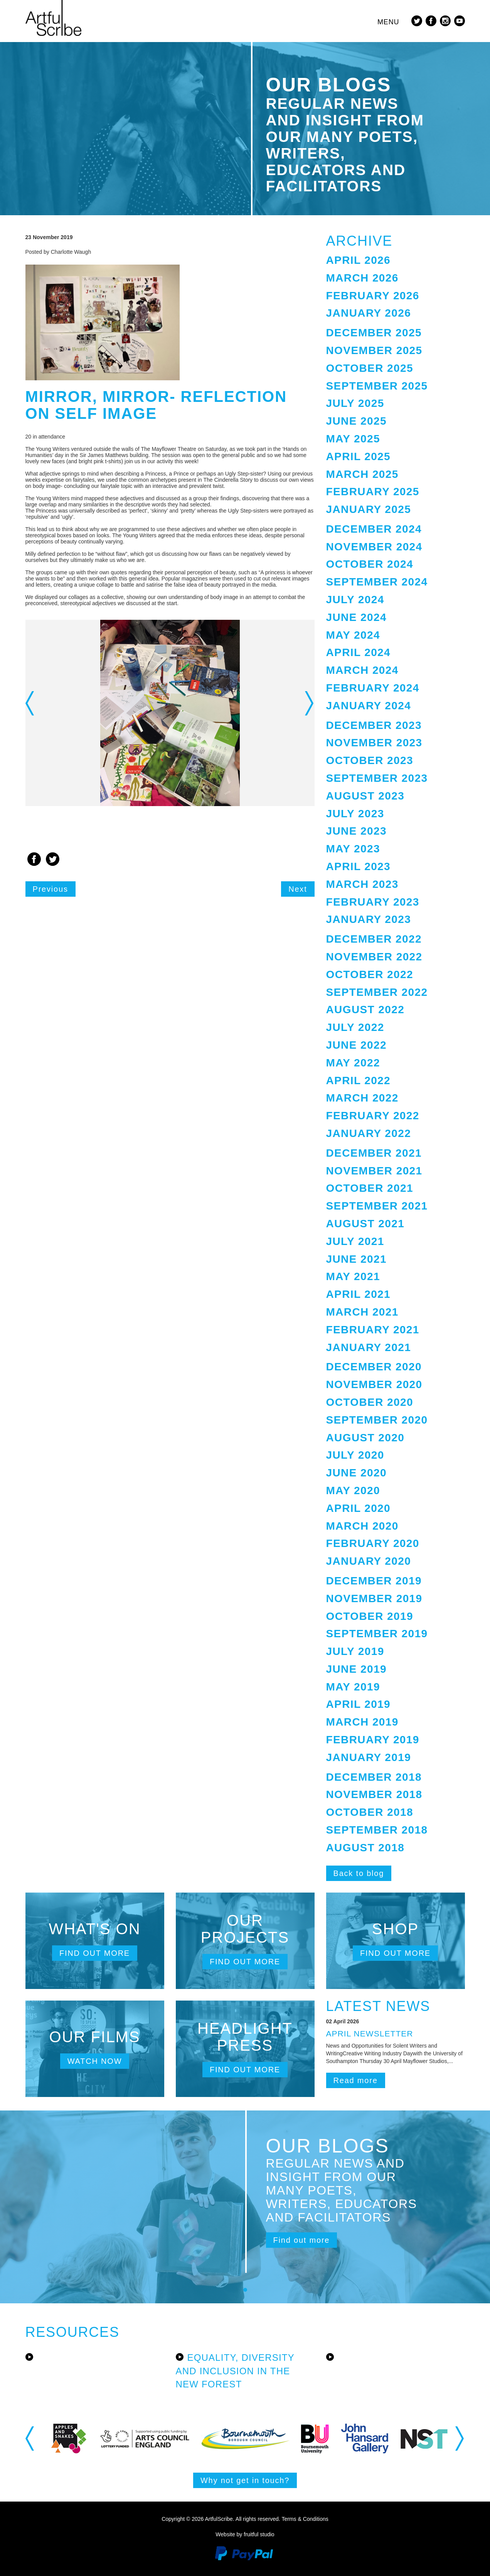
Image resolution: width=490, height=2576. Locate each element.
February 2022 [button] (372, 1116)
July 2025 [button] (355, 403)
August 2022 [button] (365, 1010)
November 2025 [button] (374, 350)
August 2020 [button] (365, 1438)
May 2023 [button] (353, 849)
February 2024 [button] (372, 688)
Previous (50, 889)
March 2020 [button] (362, 1526)
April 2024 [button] (358, 652)
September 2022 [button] (377, 992)
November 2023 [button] (374, 743)
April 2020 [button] (358, 1508)
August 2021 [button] (365, 1224)
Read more (355, 2080)
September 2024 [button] (377, 582)
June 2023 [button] (356, 831)
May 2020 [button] (353, 1490)
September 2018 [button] (377, 1830)
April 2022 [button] (358, 1080)
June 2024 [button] (356, 617)
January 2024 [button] (368, 706)
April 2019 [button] (358, 1704)
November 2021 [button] (374, 1171)
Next (297, 889)
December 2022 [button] (374, 939)
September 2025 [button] (377, 386)
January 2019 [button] (368, 1757)
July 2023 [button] (355, 814)
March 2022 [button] (362, 1098)
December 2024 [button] (374, 529)
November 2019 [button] (374, 1598)
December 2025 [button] (374, 333)
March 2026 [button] (362, 278)
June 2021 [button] (356, 1259)
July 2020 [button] (355, 1455)
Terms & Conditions (304, 2519)
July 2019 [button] (355, 1651)
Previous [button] (30, 703)
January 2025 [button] (368, 509)
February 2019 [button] (372, 1740)
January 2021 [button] (368, 1347)
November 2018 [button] (374, 1794)
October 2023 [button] (369, 760)
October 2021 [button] (369, 1188)
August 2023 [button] (365, 796)
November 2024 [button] (374, 547)
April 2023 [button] (358, 866)
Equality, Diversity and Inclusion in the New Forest (235, 2370)
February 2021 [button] (372, 1330)
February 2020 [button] (372, 1543)
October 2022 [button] (369, 974)
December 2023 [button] (374, 725)
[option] (170, 713)
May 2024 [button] (353, 635)
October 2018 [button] (369, 1812)
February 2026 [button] (372, 296)
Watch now (94, 2061)
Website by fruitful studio (245, 2534)
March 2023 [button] (362, 884)
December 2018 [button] (374, 1777)
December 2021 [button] (374, 1153)
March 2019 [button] (362, 1722)
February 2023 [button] (372, 902)
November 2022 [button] (374, 957)
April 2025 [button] (358, 456)
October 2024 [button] (369, 564)
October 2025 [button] (369, 368)
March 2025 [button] (362, 474)
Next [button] (310, 703)
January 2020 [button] (368, 1561)
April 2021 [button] (358, 1294)
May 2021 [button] (353, 1276)
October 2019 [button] (369, 1616)
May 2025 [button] (353, 439)
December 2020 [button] (374, 1367)
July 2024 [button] (355, 600)
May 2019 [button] (353, 1687)
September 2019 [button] (377, 1634)
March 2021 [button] (362, 1312)
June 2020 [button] (356, 1473)
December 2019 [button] (374, 1581)
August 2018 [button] (365, 1848)
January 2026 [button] (368, 313)
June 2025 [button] (356, 421)
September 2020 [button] (377, 1420)
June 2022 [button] (356, 1045)
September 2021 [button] (377, 1206)
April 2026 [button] (358, 260)
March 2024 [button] (362, 670)
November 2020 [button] (374, 1384)
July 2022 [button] (355, 1027)
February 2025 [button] (372, 492)
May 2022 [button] (353, 1063)
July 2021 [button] (355, 1241)
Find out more (94, 1953)
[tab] (395, 261)
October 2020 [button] (369, 1402)
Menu (388, 22)
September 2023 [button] (377, 778)
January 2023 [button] (368, 919)
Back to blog (358, 1873)
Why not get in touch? (245, 2480)
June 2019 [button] (356, 1669)
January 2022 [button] (368, 1133)
